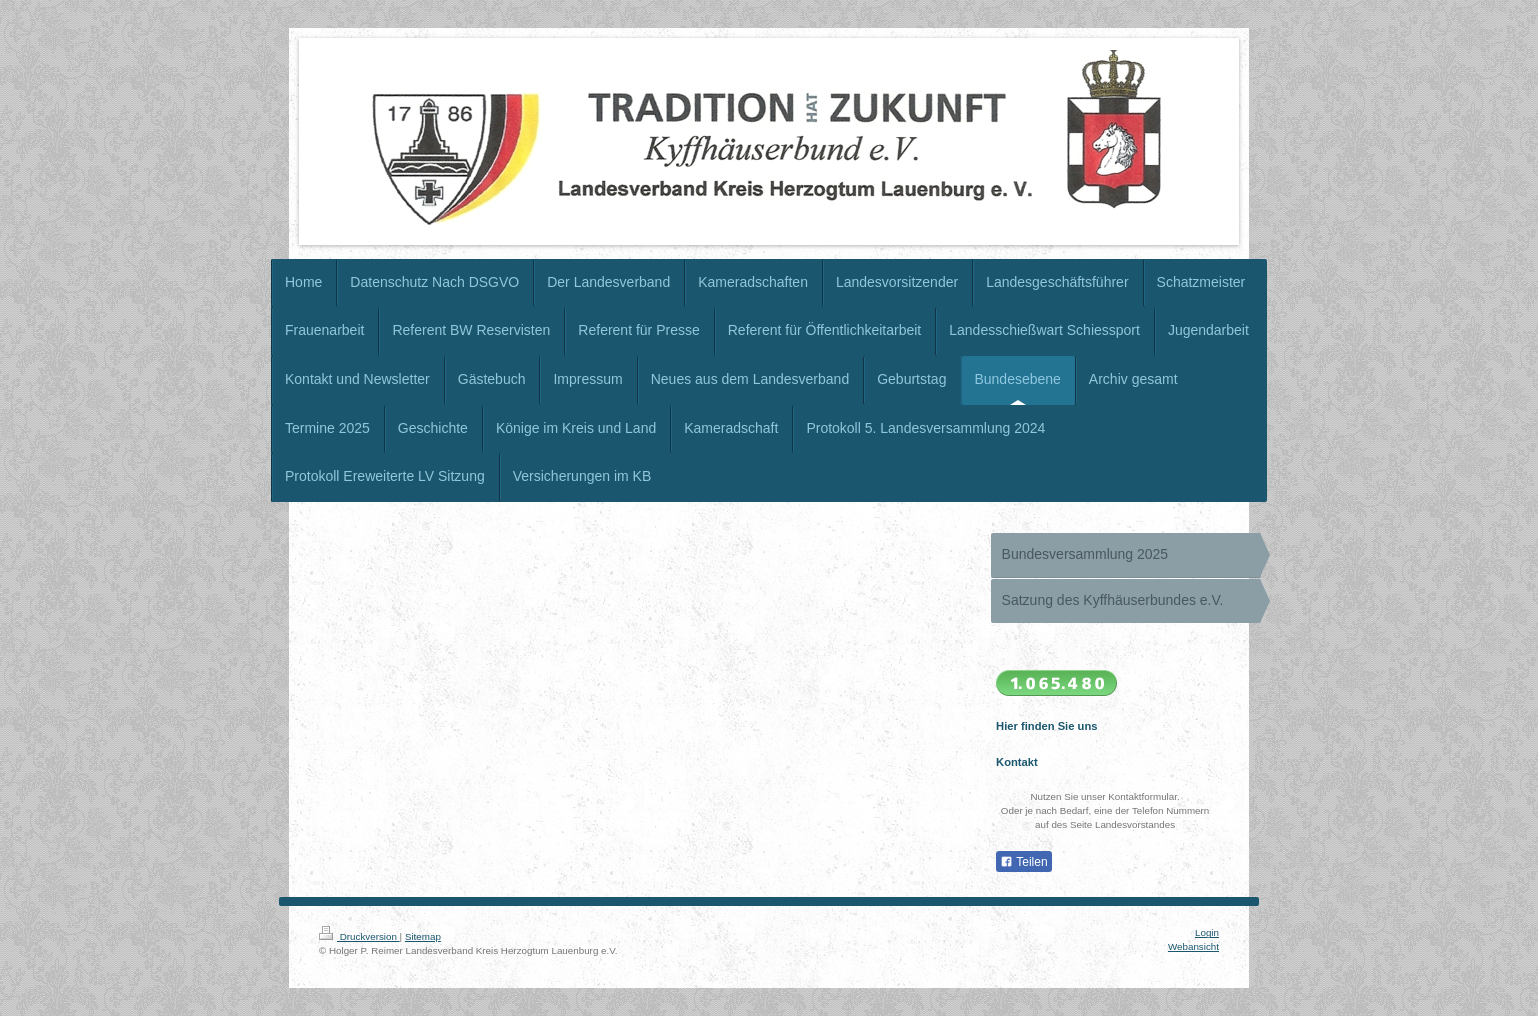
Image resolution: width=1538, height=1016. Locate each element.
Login (1207, 932)
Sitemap (423, 936)
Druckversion (359, 936)
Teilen (1023, 862)
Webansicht (1193, 946)
